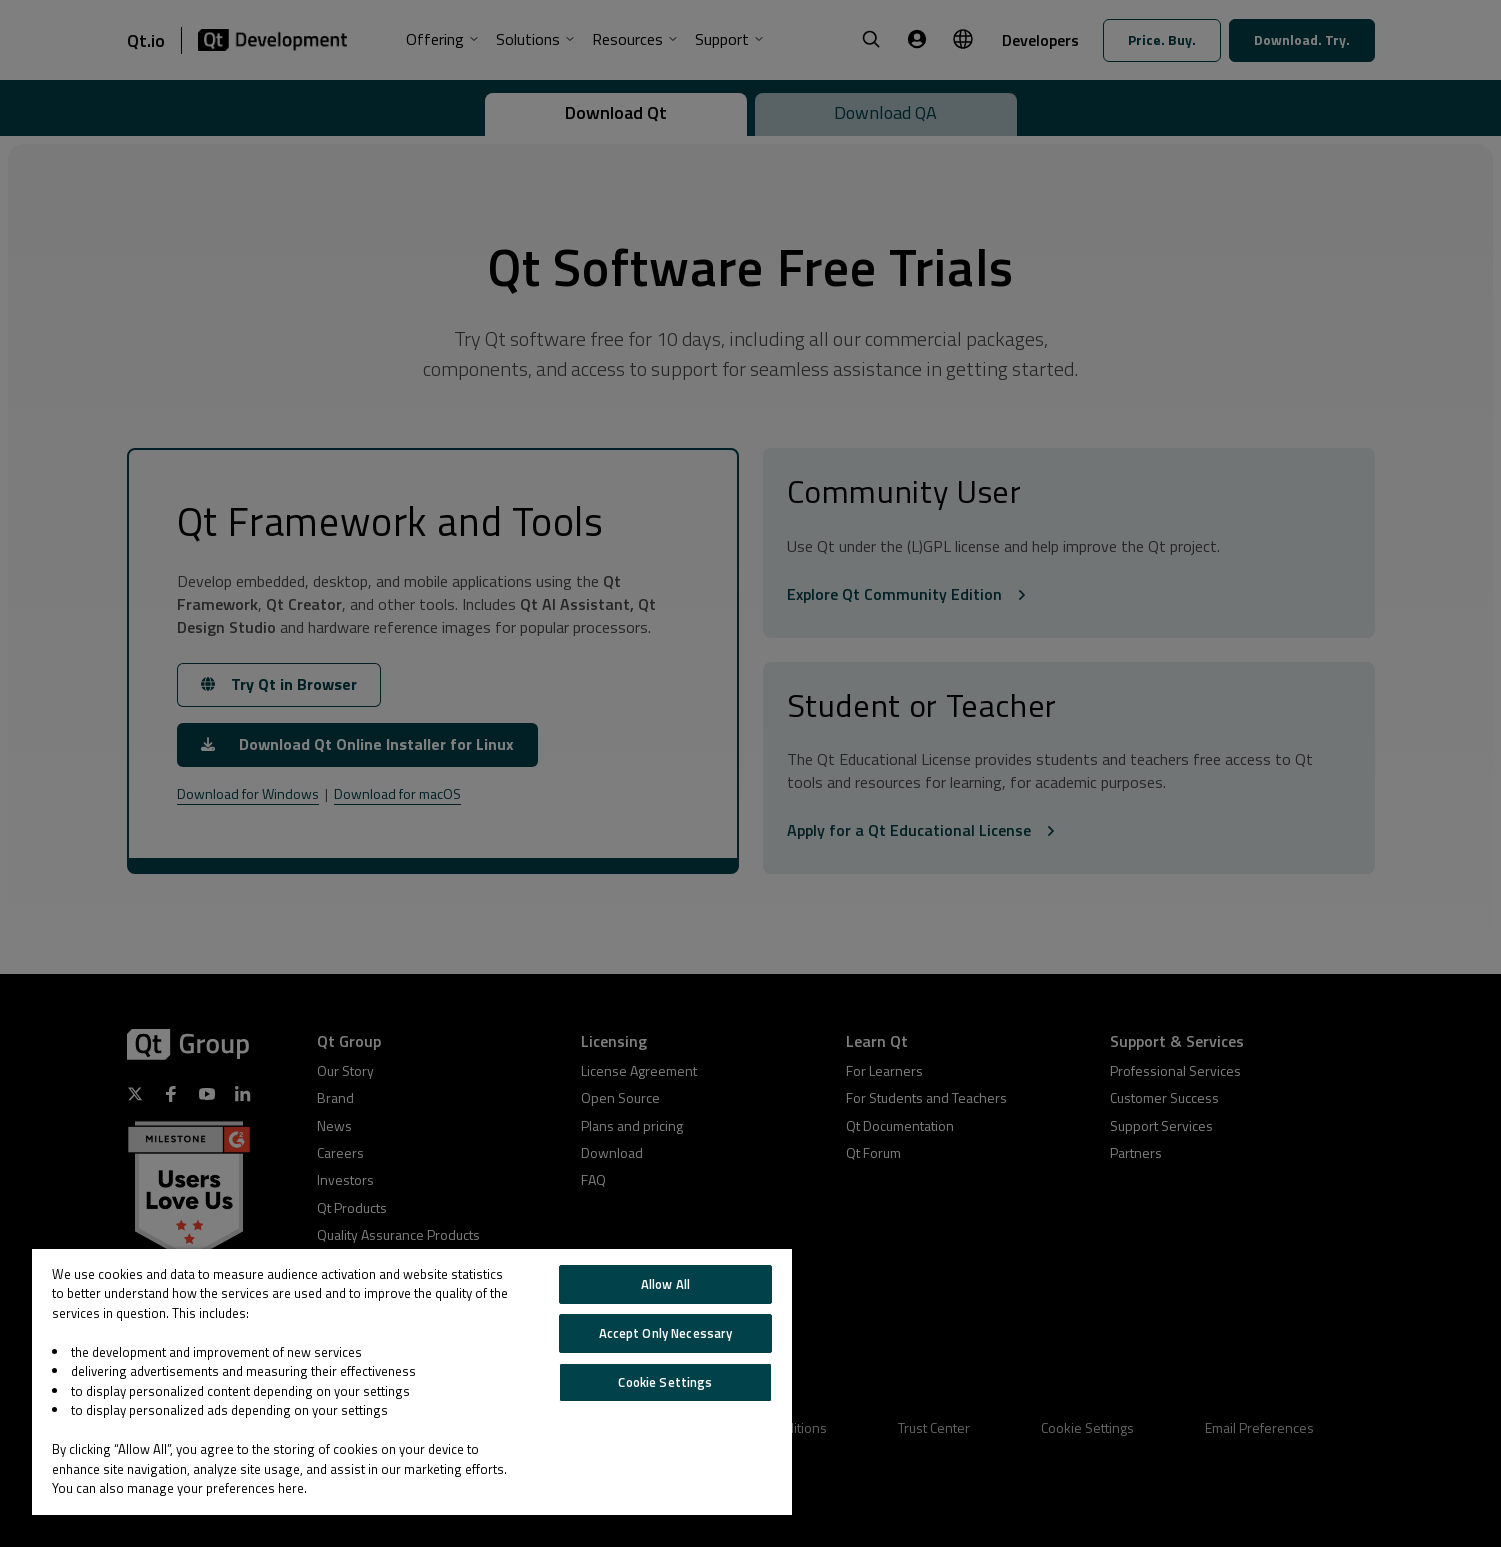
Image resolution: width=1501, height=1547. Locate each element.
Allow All (665, 1284)
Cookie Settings (665, 1382)
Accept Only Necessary (666, 1333)
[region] (412, 1382)
